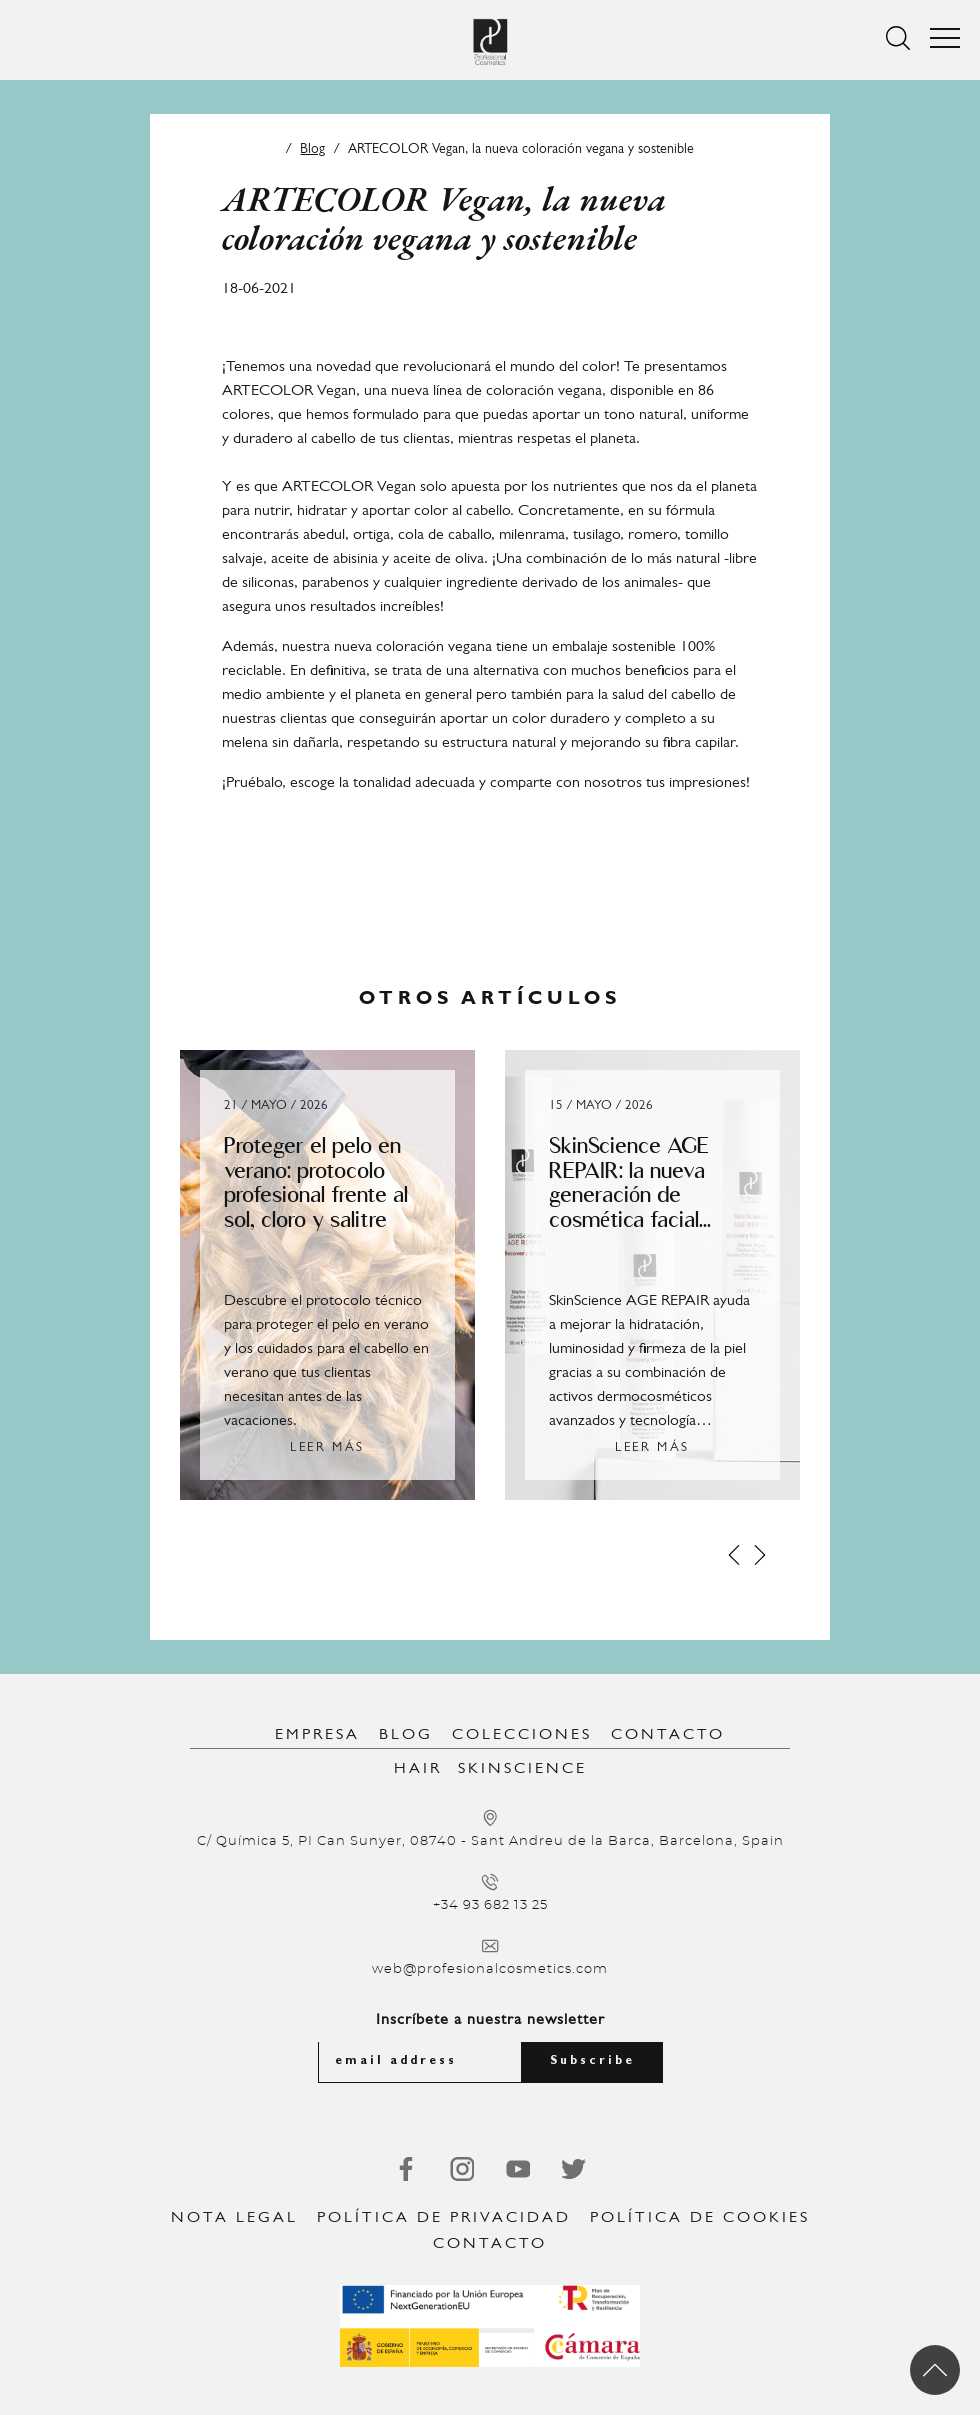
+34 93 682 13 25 (490, 1905)
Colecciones (522, 1735)
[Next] (760, 1555)
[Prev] (734, 1555)
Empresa (317, 1735)
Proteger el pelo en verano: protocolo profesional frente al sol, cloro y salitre (316, 1182)
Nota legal (234, 2218)
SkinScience (522, 1769)
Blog (312, 149)
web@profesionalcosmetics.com (490, 1969)
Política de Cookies (700, 2218)
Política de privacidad (444, 2218)
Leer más (327, 1447)
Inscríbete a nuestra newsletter (490, 2020)
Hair (418, 1769)
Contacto (668, 1735)
